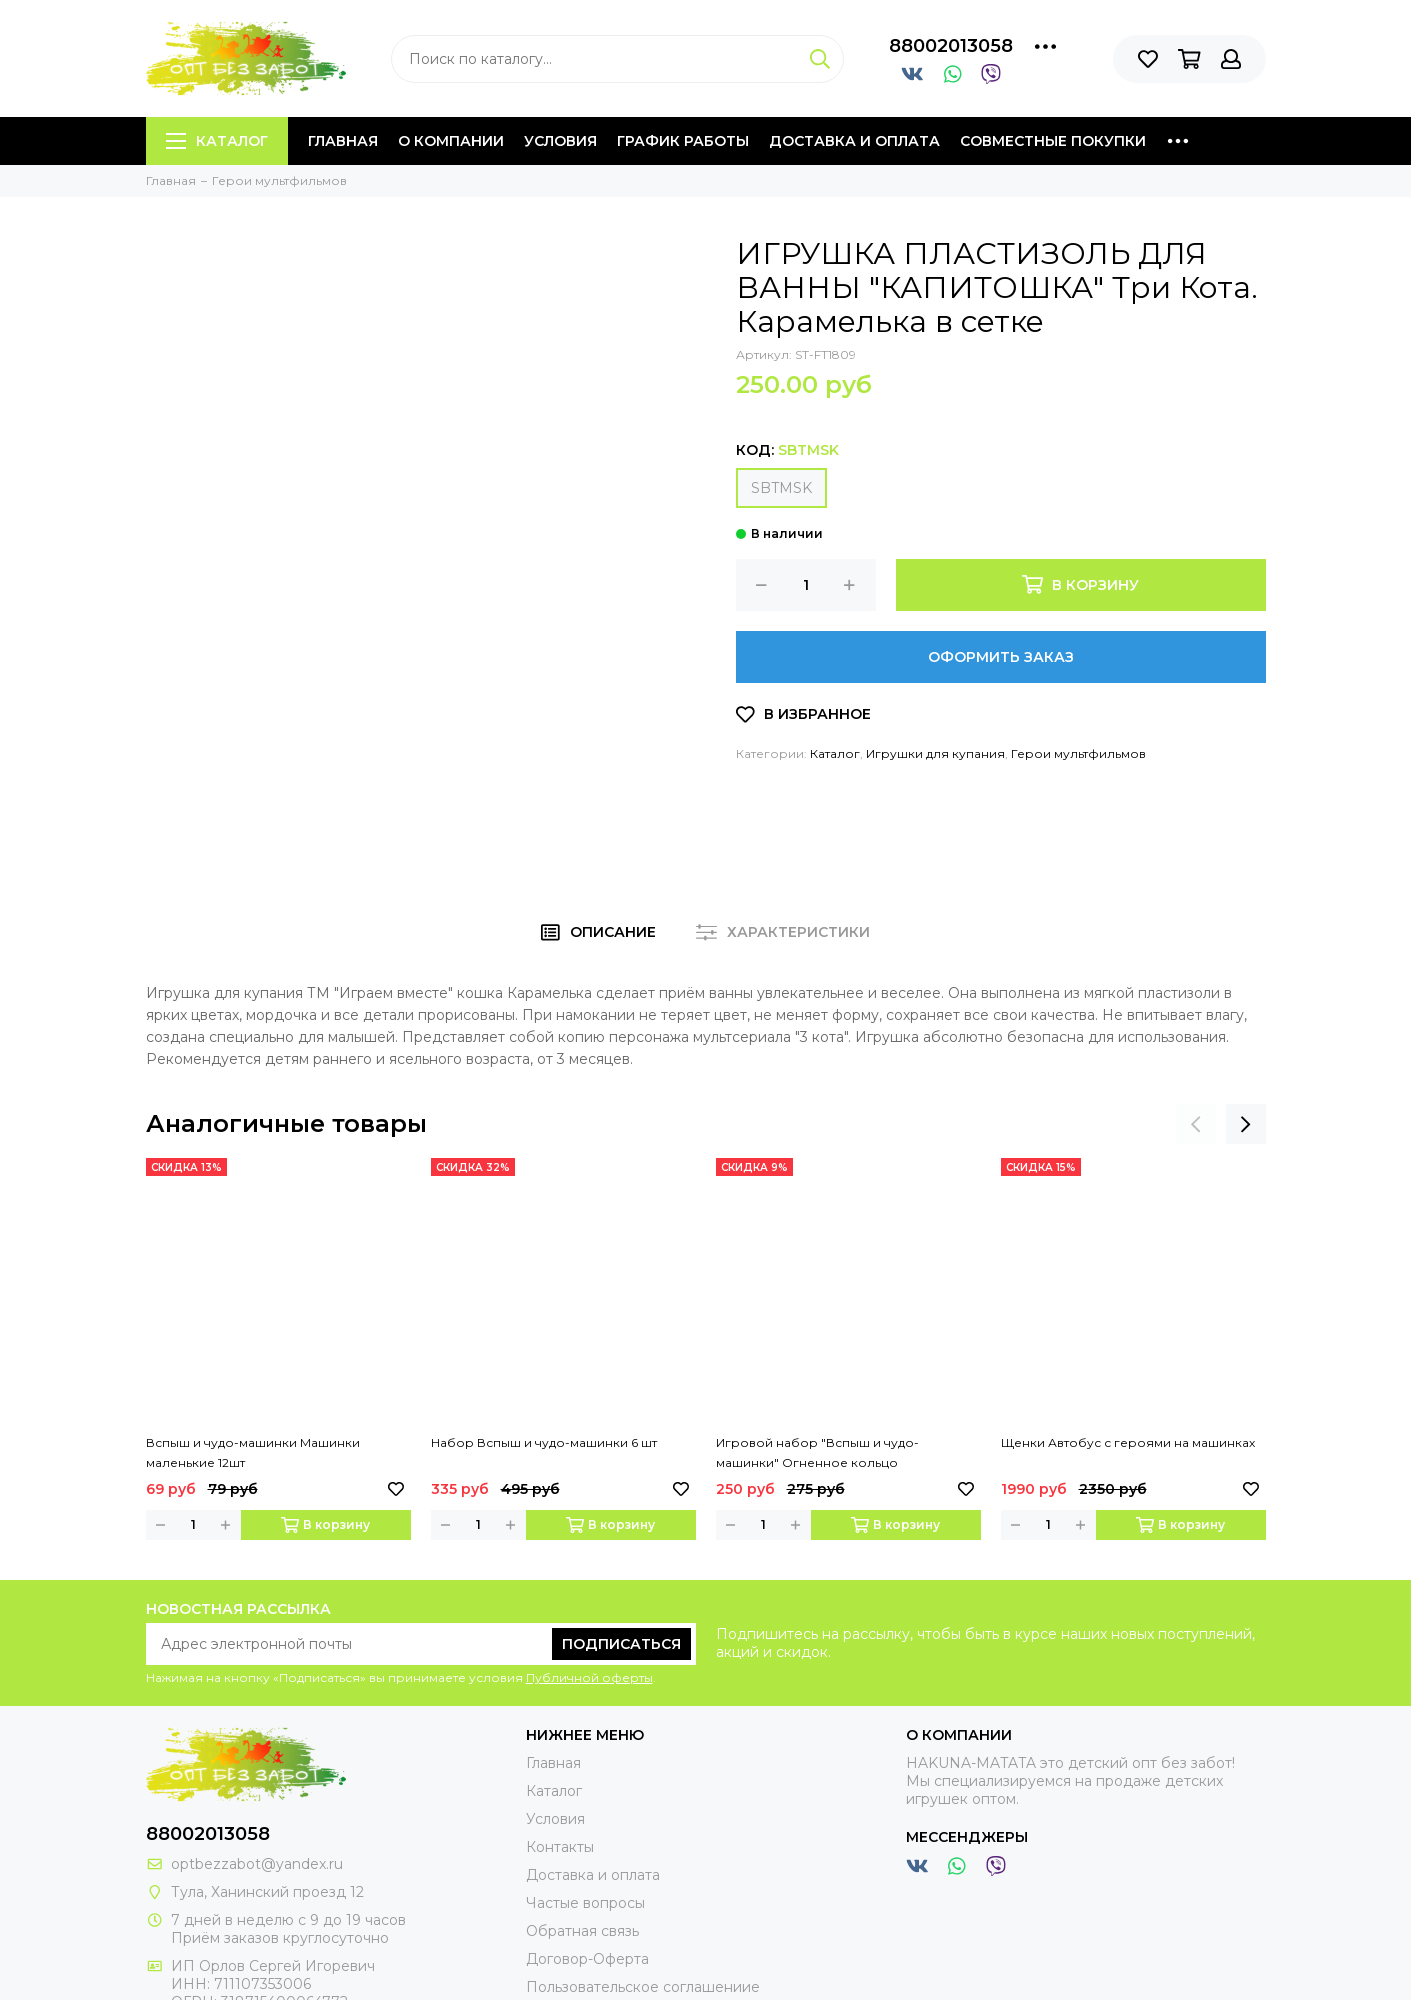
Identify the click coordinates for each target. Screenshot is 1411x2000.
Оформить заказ (1001, 657)
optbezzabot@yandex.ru (257, 1864)
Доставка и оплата (854, 141)
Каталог (217, 141)
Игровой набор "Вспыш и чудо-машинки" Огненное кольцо (817, 1452)
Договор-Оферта (587, 1959)
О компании (451, 141)
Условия (560, 141)
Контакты (560, 1847)
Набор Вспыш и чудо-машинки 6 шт (544, 1442)
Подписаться (621, 1644)
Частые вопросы (585, 1903)
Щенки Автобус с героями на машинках (1128, 1442)
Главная (343, 141)
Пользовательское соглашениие (643, 1987)
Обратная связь (582, 1931)
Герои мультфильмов (1078, 753)
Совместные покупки (1053, 141)
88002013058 (951, 46)
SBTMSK (781, 488)
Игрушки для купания (935, 753)
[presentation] (1196, 1124)
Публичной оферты (589, 1677)
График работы (683, 141)
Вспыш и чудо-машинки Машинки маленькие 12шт (253, 1452)
